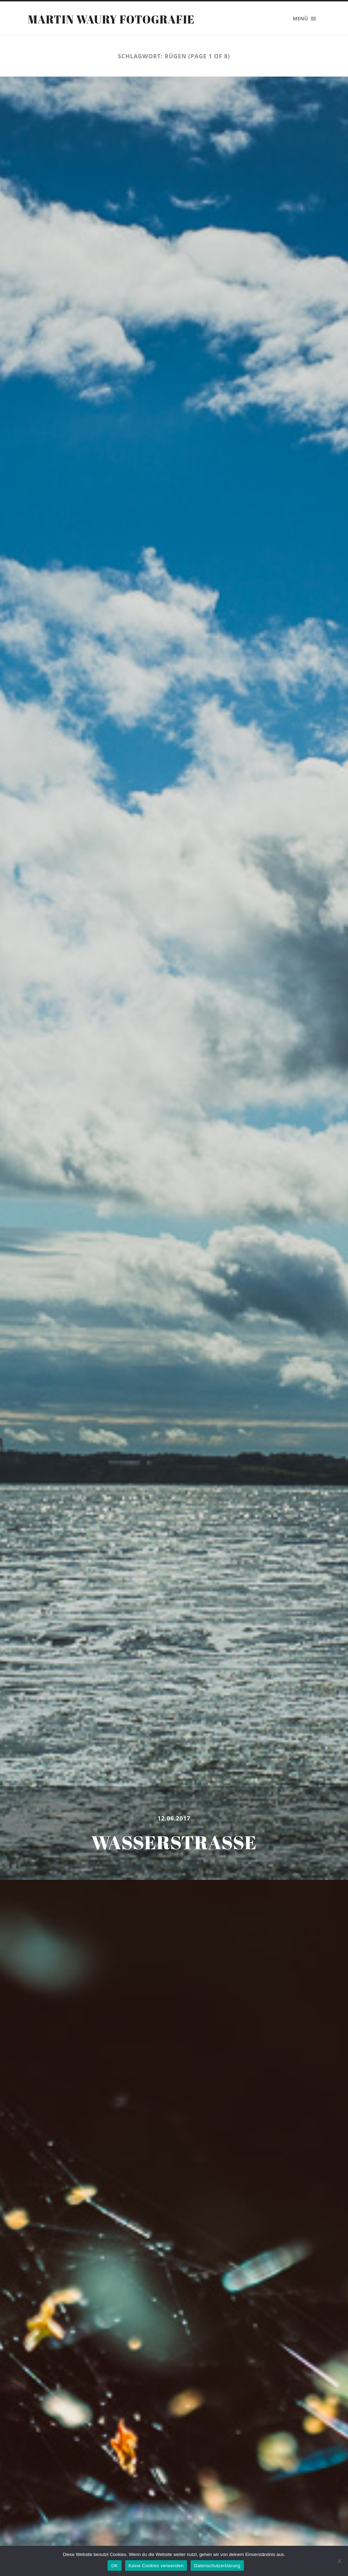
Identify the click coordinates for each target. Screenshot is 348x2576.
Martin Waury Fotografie (111, 19)
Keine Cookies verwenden (156, 2565)
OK (114, 2565)
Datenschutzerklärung (217, 2565)
